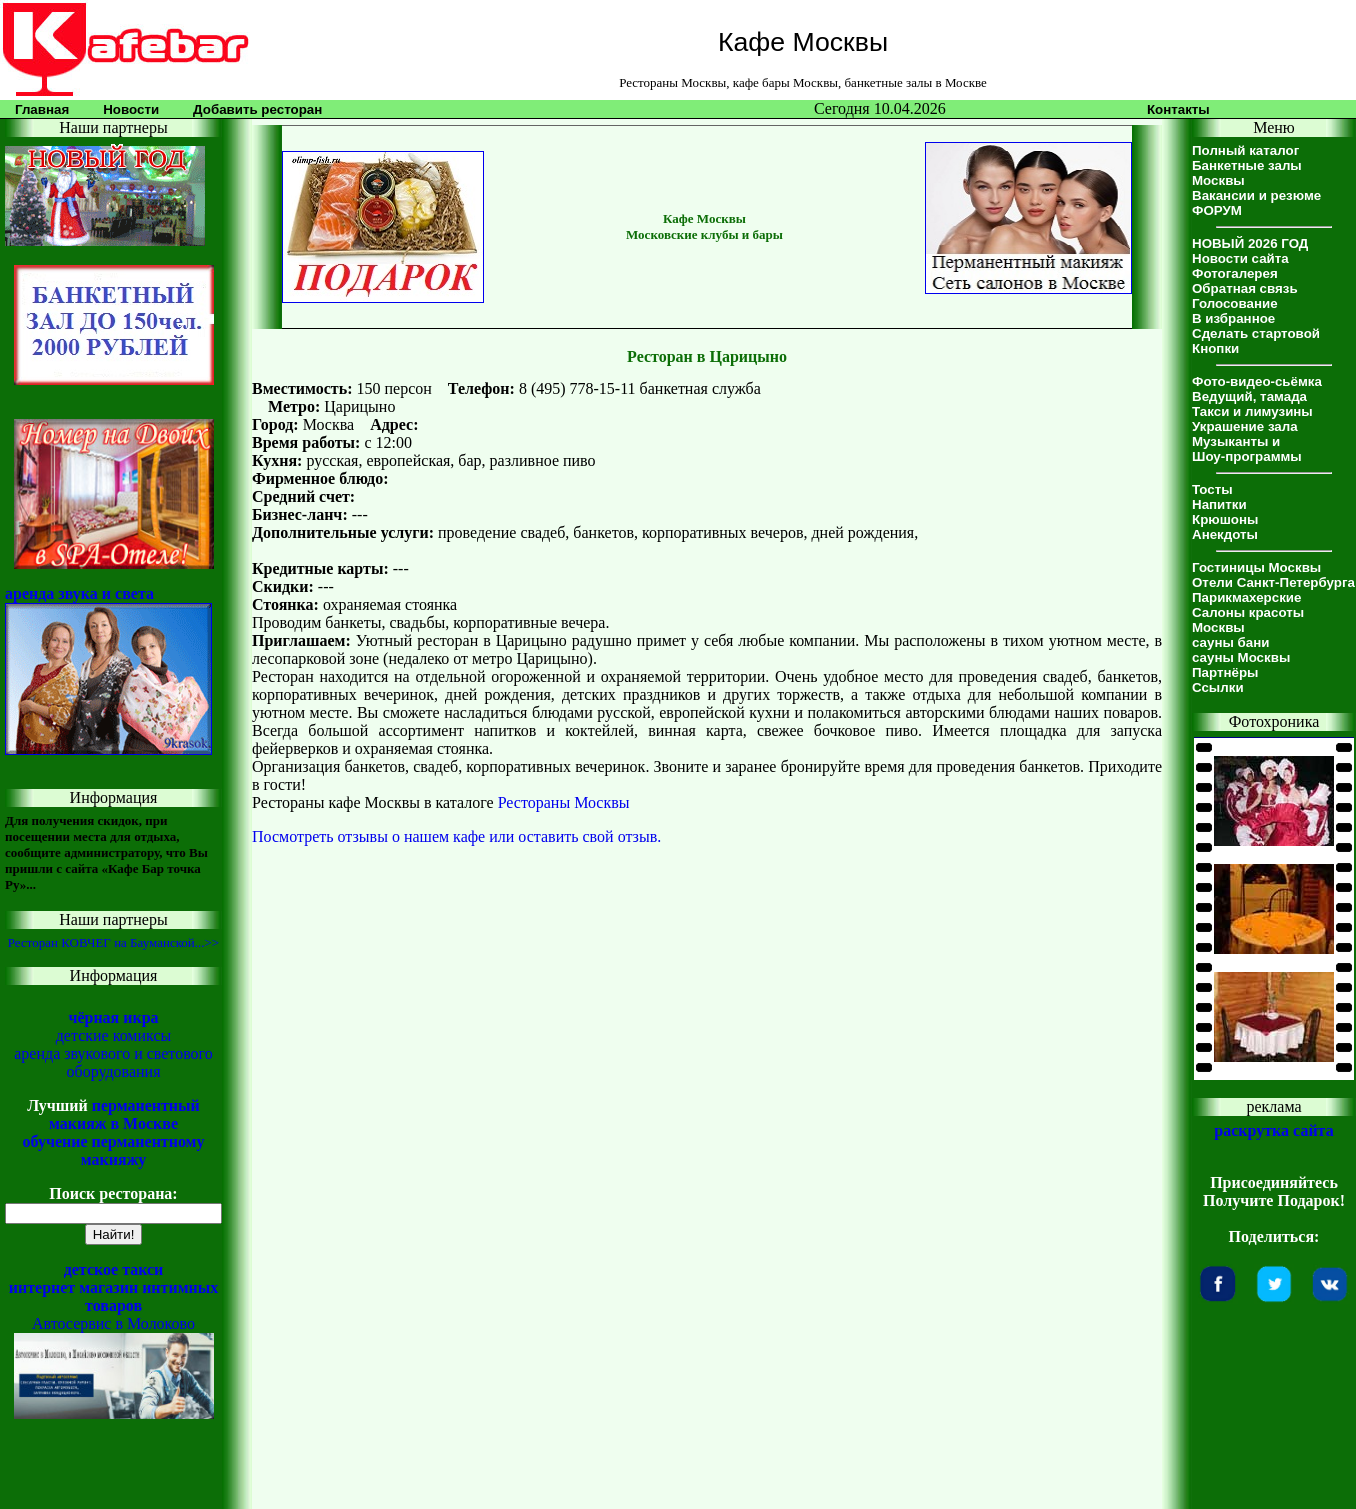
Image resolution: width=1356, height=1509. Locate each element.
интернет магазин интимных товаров (114, 1296)
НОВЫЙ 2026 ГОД (1250, 243)
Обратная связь (1245, 288)
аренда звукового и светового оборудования (113, 1062)
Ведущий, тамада (1249, 396)
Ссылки (1218, 687)
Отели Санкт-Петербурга (1273, 582)
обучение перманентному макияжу (113, 1150)
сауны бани (1230, 642)
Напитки (1219, 504)
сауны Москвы (1241, 657)
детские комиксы (114, 1035)
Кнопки (1215, 348)
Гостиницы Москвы (1256, 567)
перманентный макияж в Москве (124, 1114)
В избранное (1233, 318)
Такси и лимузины (1252, 411)
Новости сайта (1240, 258)
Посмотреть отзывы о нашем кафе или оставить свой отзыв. (456, 836)
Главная (42, 109)
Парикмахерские (1246, 597)
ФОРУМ (1217, 210)
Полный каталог (1245, 150)
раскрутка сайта (1273, 1130)
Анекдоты (1225, 534)
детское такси (114, 1269)
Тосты (1212, 489)
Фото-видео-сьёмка (1257, 381)
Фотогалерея (1235, 273)
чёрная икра (113, 1017)
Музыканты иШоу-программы (1247, 449)
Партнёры (1225, 672)
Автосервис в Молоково (113, 1323)
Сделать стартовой (1256, 333)
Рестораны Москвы (564, 802)
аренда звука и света (79, 593)
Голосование (1235, 303)
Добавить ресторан (257, 109)
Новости (131, 109)
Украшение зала (1245, 426)
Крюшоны (1225, 519)
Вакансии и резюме (1256, 195)
